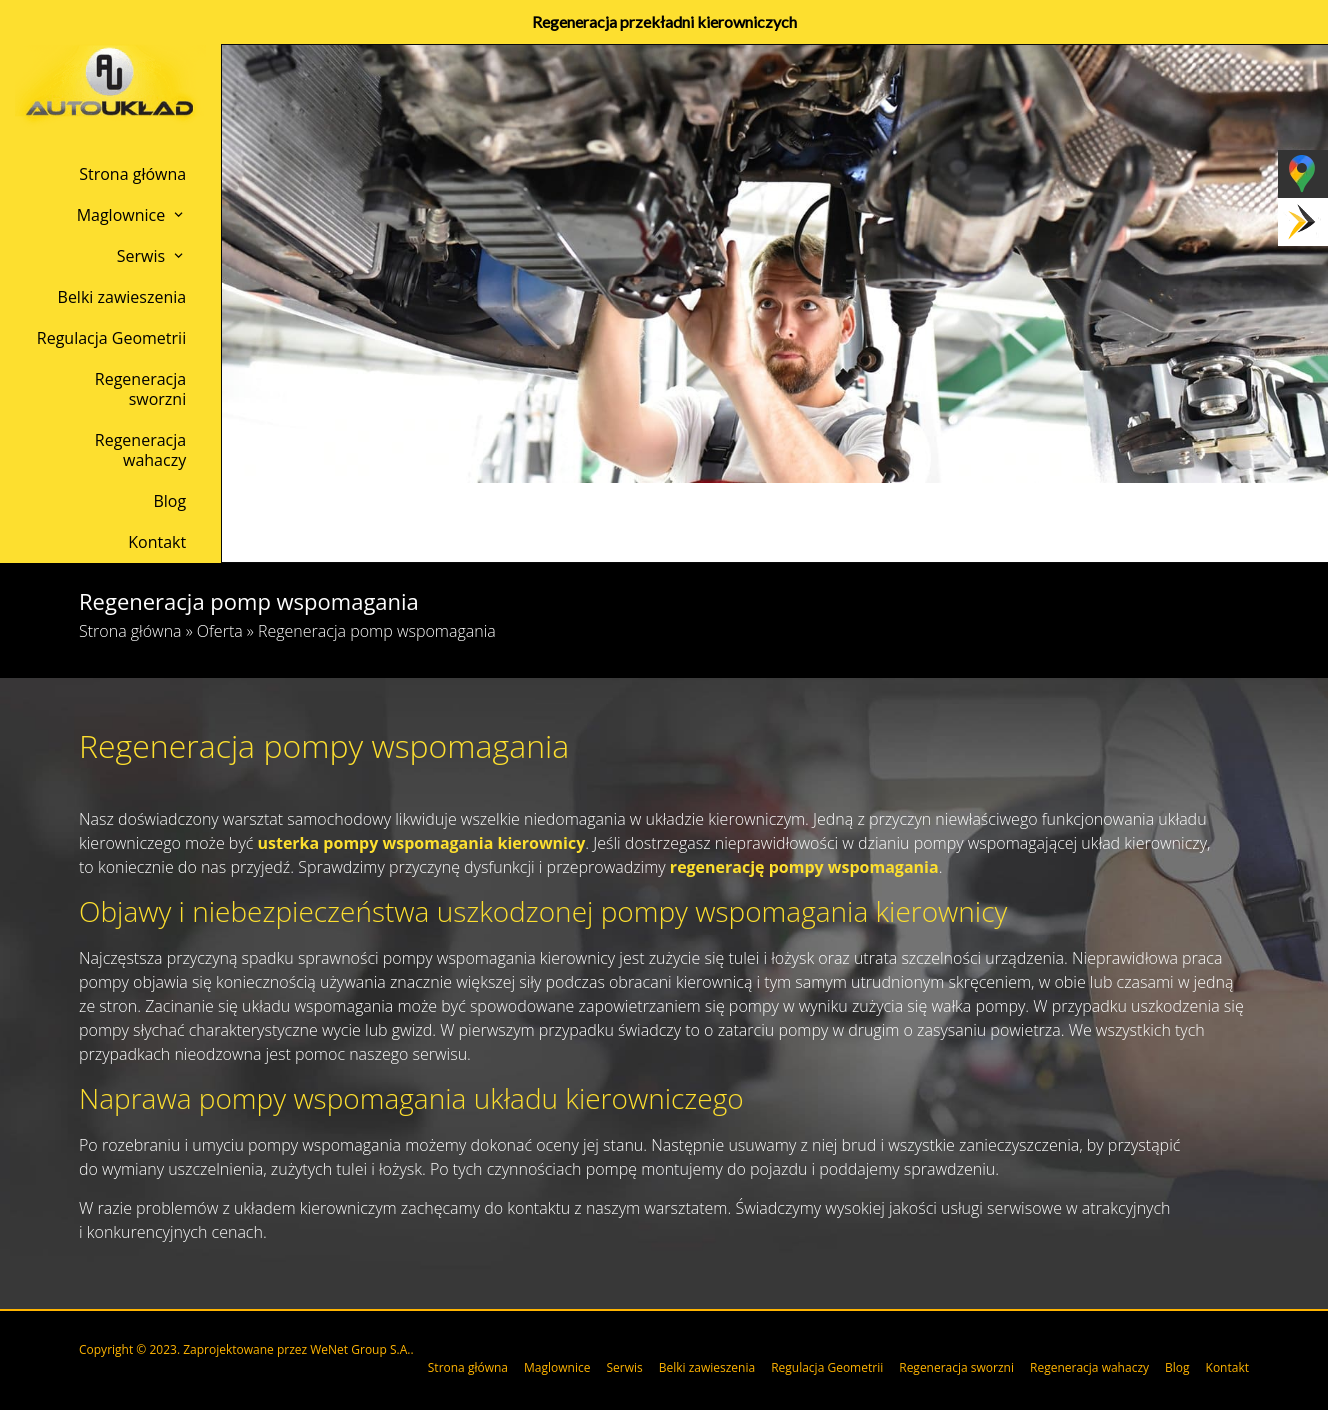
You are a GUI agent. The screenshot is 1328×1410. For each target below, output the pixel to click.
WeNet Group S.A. (360, 1349)
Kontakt (157, 542)
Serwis (141, 256)
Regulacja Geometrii (111, 338)
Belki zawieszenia (122, 297)
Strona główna (132, 174)
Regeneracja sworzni (140, 389)
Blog (169, 501)
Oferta (220, 631)
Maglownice (121, 215)
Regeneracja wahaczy (140, 450)
